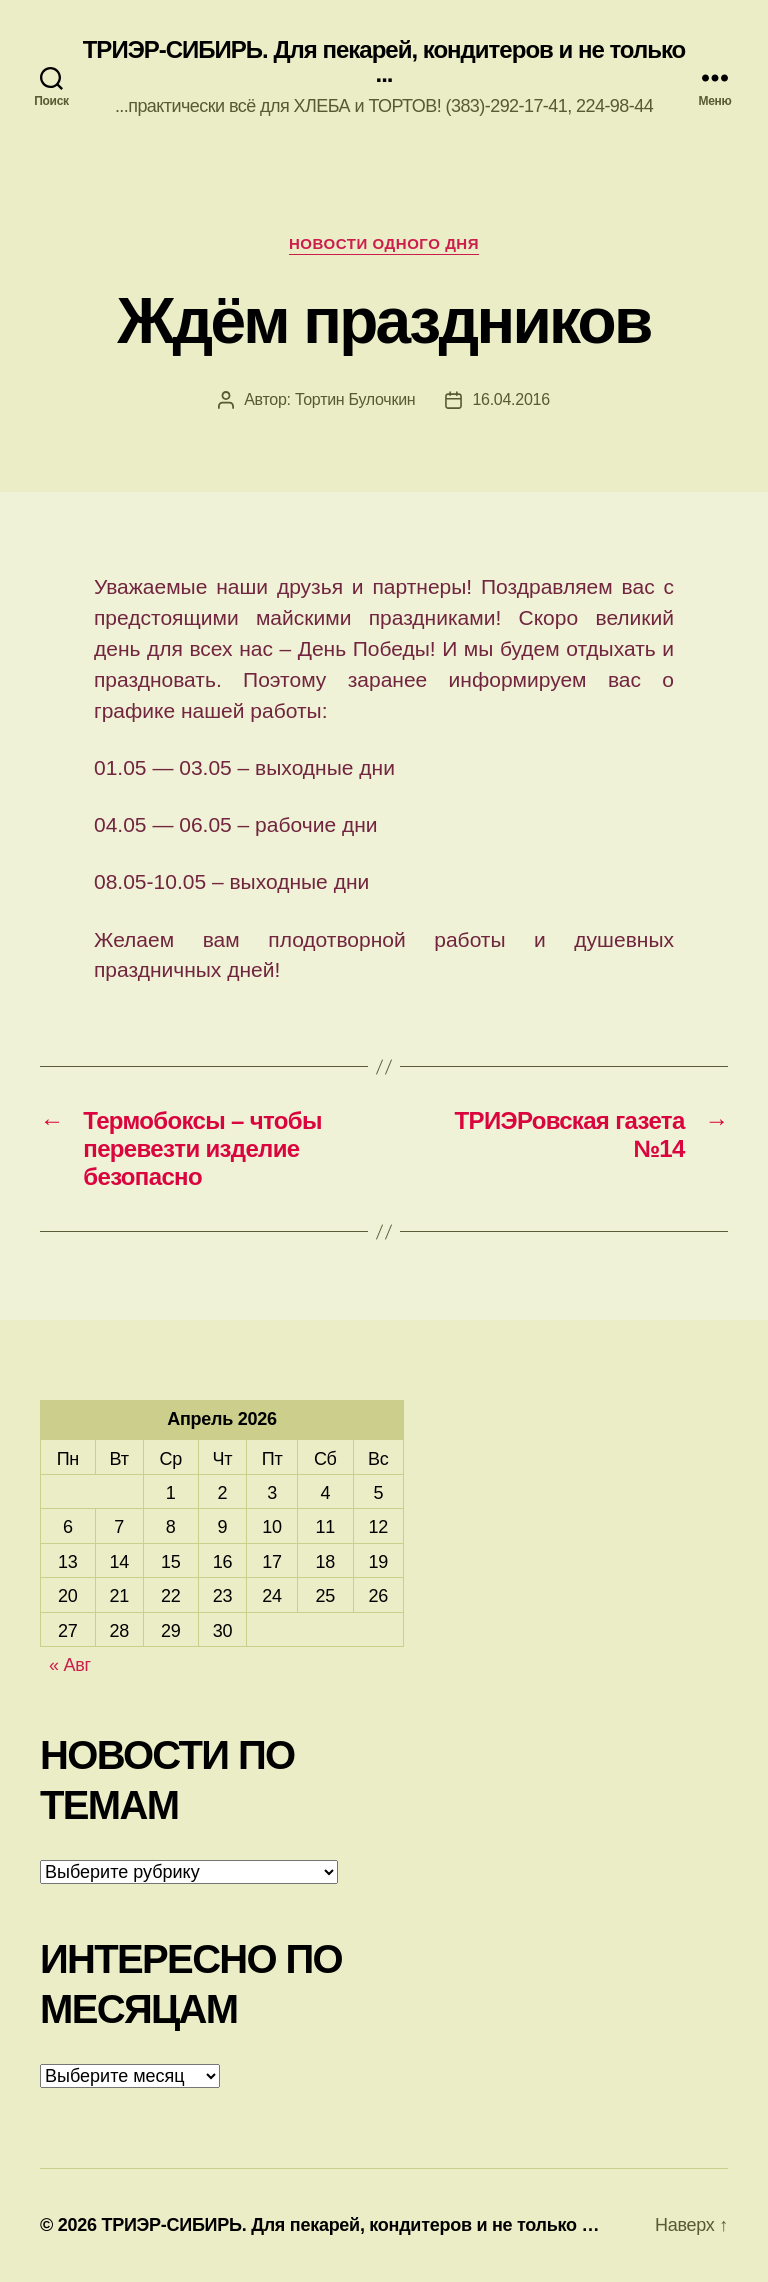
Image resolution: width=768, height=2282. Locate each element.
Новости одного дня (384, 243)
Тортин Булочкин (355, 399)
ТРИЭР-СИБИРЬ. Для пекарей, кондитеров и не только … (350, 2225)
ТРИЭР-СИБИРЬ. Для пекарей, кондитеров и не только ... (384, 62)
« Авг (70, 1665)
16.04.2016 (510, 399)
